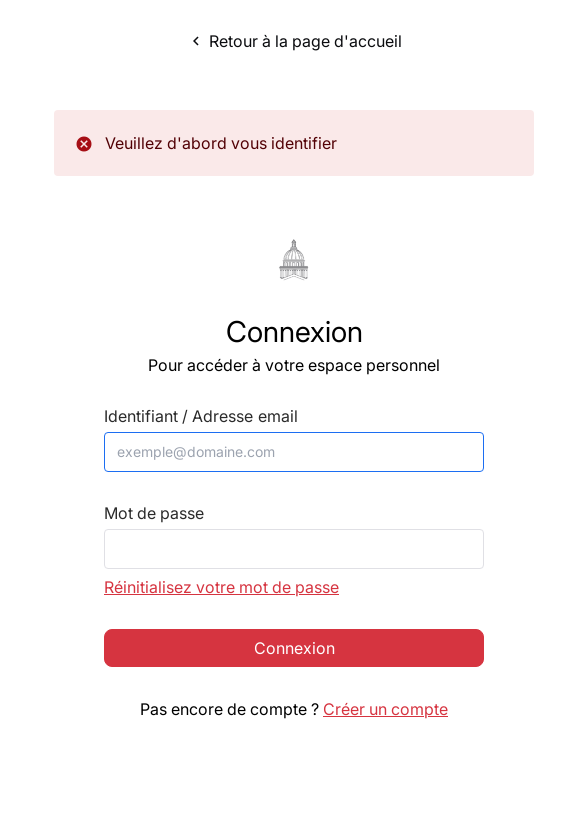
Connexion (294, 648)
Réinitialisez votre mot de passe (221, 587)
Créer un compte (385, 709)
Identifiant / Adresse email (201, 416)
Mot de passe (154, 513)
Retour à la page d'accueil (294, 41)
